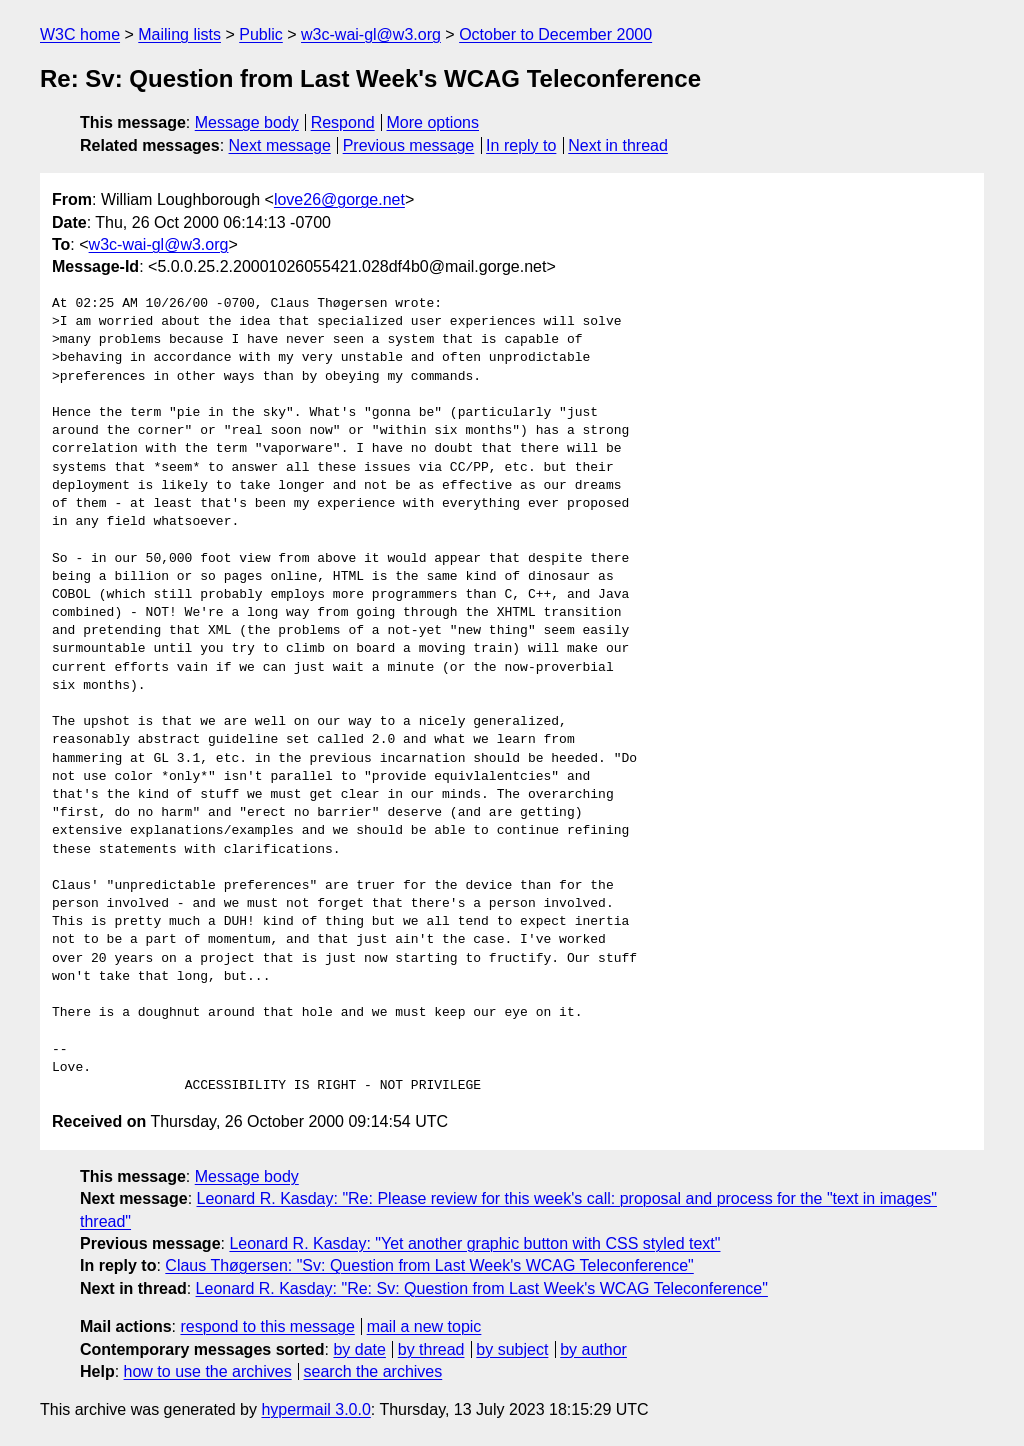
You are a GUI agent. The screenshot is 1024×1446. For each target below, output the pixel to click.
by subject (512, 1349)
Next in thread (618, 145)
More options (433, 122)
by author (593, 1349)
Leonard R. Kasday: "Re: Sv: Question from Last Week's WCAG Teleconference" (482, 1288)
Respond (343, 122)
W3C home (80, 34)
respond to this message (267, 1326)
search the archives (373, 1371)
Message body (247, 122)
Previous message (409, 145)
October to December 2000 (555, 34)
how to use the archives (208, 1371)
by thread (431, 1349)
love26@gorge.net (339, 199)
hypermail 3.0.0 (315, 1409)
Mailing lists (179, 34)
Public (261, 34)
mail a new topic (424, 1326)
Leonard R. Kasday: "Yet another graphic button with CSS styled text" (474, 1243)
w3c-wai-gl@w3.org (371, 34)
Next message (280, 145)
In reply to (521, 145)
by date (359, 1349)
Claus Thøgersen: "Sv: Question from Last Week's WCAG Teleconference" (429, 1265)
